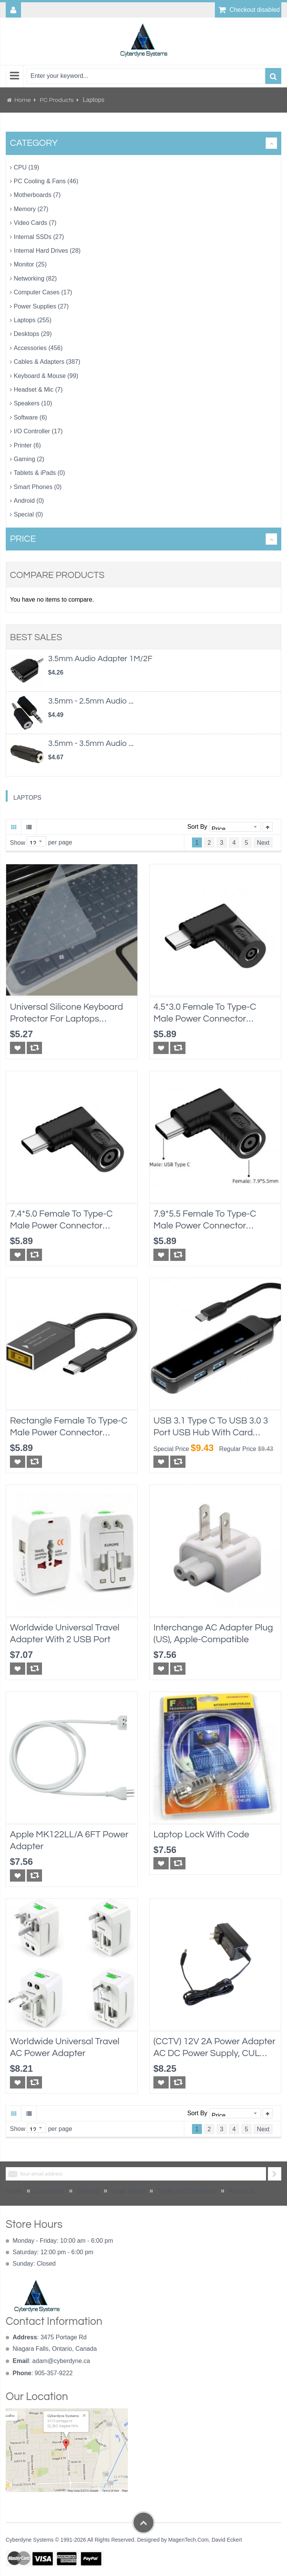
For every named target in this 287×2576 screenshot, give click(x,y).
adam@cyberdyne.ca (61, 2361)
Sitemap (88, 2191)
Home (22, 100)
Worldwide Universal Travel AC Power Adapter (64, 2047)
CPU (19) (26, 167)
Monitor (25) (30, 264)
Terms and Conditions (186, 2191)
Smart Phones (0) (37, 487)
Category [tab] (34, 143)
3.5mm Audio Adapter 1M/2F (100, 659)
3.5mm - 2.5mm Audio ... (91, 701)
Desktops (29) (33, 334)
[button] (17, 1048)
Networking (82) (35, 278)
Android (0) (29, 500)
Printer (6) (27, 445)
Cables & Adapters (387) (47, 361)
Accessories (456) (38, 348)
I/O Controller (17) (38, 431)
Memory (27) (31, 209)
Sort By (197, 826)
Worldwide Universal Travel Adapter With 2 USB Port (64, 1633)
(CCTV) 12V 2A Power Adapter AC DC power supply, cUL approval (214, 2048)
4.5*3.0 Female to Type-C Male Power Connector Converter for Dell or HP (204, 1013)
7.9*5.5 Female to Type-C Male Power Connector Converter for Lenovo (204, 1220)
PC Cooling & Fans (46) (46, 181)
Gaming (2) (29, 459)
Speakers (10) (33, 403)
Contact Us (49, 2191)
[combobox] (146, 76)
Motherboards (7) (37, 195)
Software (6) (30, 417)
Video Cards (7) (35, 223)
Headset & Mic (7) (38, 389)
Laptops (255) (33, 320)
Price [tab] (23, 539)
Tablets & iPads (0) (39, 473)
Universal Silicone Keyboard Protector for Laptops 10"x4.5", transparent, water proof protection (67, 1013)
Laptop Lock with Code (201, 1834)
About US (242, 2191)
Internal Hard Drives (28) (47, 250)
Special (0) (28, 514)
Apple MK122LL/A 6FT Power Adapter (69, 1840)
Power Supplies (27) (41, 306)
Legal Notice (128, 2191)
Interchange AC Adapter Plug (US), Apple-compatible (213, 1633)
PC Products (57, 100)
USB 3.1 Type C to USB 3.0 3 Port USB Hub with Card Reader (210, 1427)
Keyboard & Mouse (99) (46, 376)
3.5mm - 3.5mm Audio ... (91, 743)
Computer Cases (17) (43, 292)
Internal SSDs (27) (39, 237)
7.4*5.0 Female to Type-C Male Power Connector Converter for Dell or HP (61, 1220)
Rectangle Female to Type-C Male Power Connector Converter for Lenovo (68, 1427)
